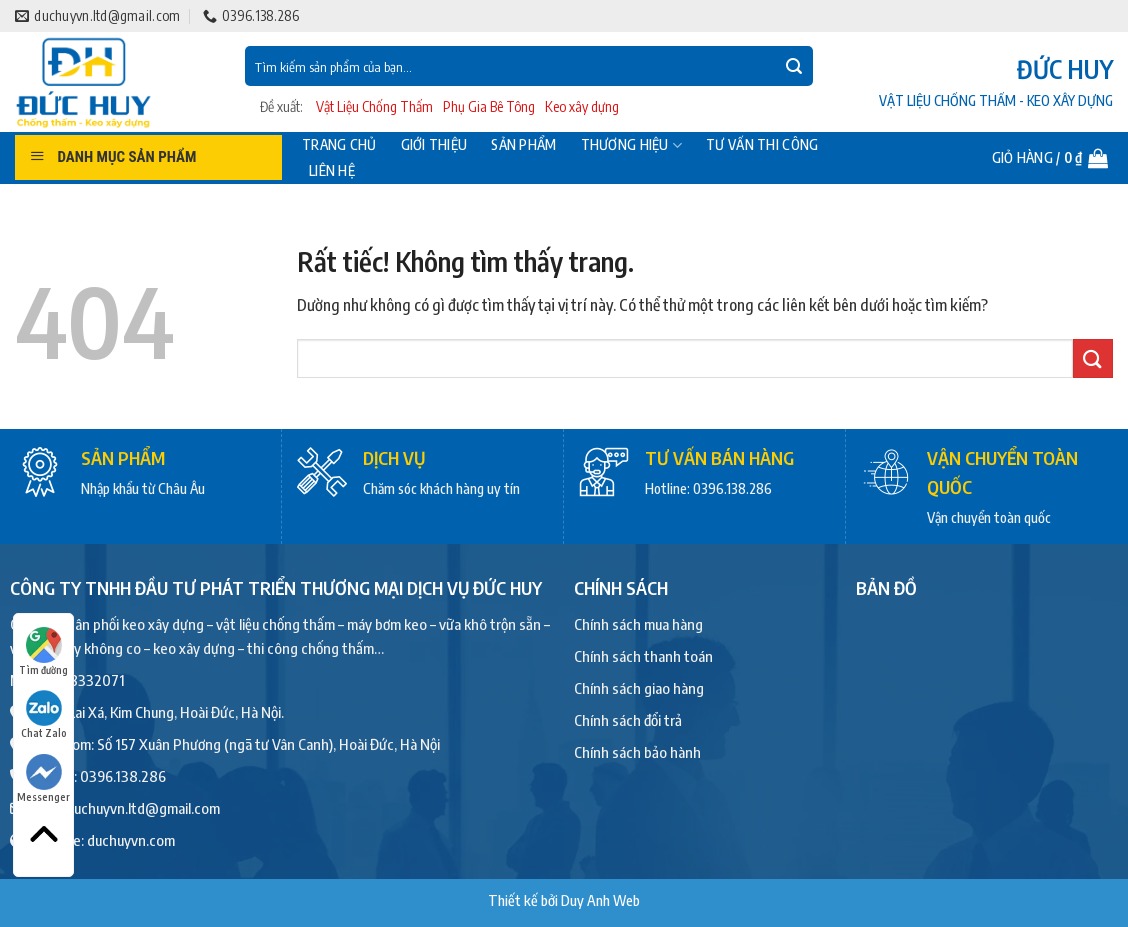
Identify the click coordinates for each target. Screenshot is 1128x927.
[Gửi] (794, 66)
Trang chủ (339, 145)
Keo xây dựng (582, 106)
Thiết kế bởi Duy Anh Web (564, 900)
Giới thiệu (434, 145)
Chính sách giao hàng (639, 688)
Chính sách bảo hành (637, 752)
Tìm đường (43, 651)
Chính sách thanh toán (643, 656)
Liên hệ (332, 171)
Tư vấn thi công (762, 145)
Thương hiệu (632, 145)
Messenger (43, 778)
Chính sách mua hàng (638, 624)
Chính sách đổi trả (628, 720)
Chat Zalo (44, 714)
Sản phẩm (523, 145)
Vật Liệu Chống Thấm (374, 106)
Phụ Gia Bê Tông (489, 106)
